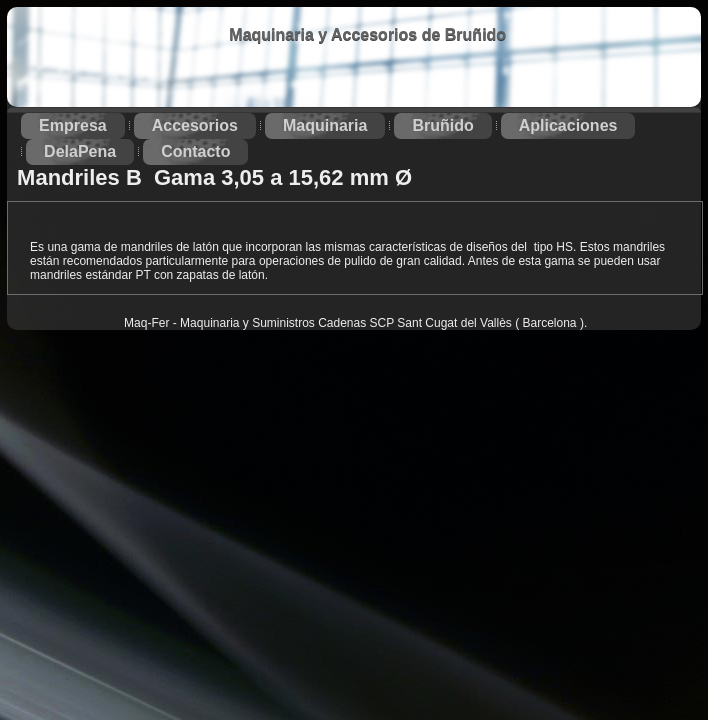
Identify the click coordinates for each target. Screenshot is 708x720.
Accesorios (195, 125)
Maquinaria (325, 125)
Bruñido (442, 125)
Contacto (195, 151)
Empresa (73, 125)
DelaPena (80, 151)
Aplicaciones (568, 125)
